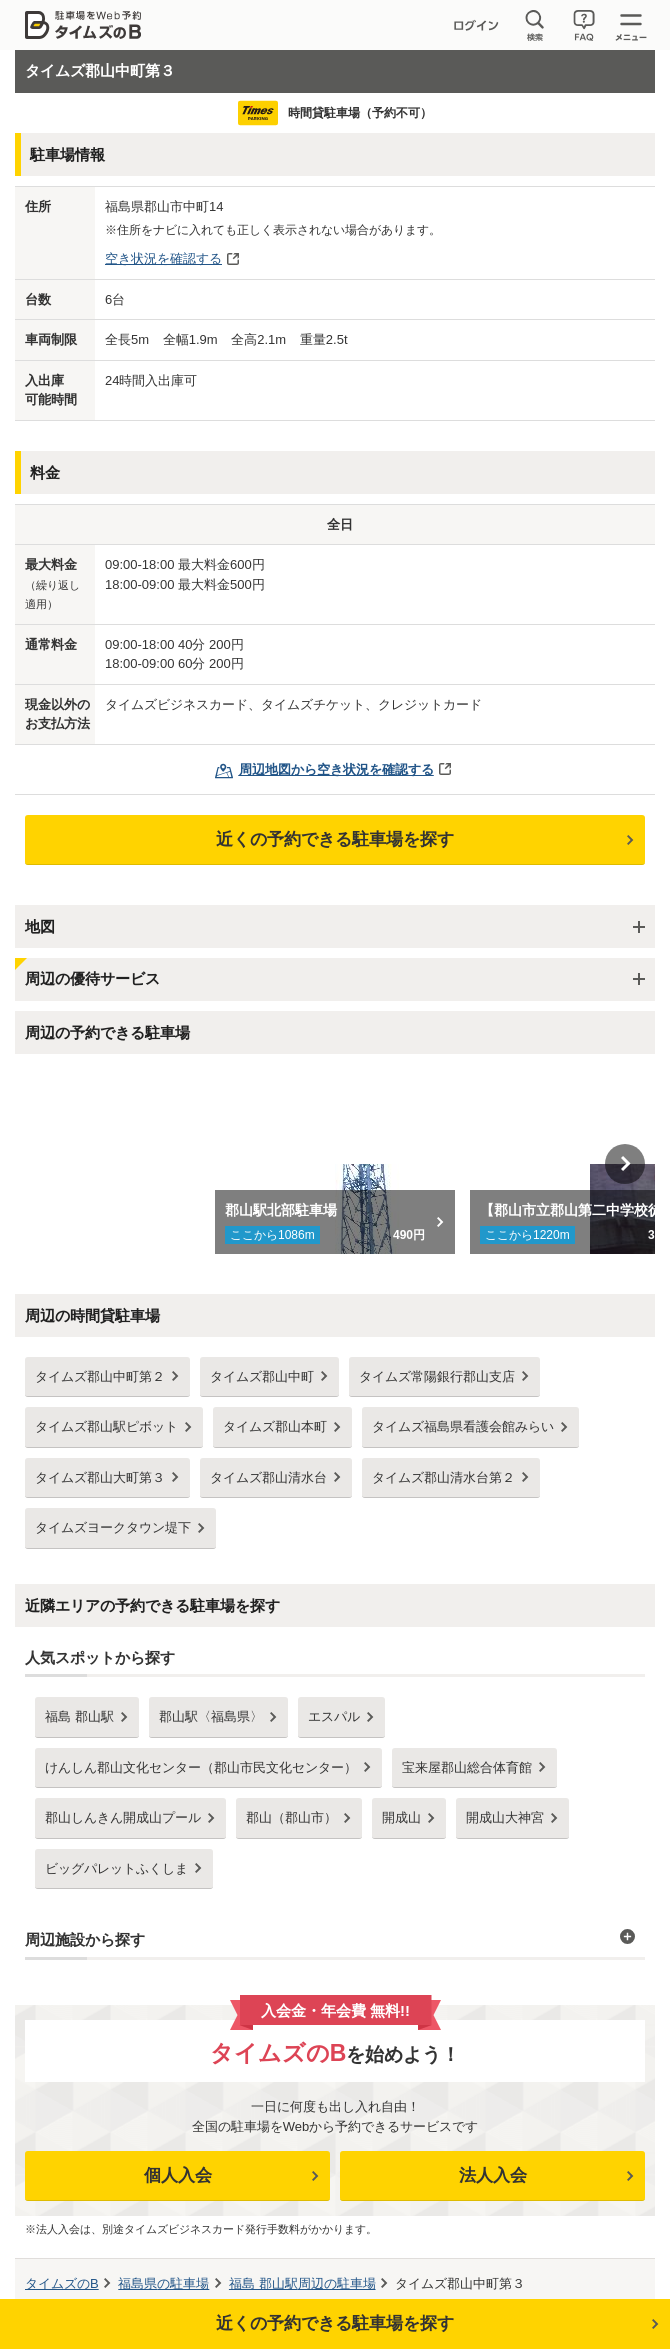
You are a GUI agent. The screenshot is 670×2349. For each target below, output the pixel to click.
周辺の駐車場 (302, 2283)
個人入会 (178, 2175)
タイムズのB (62, 2283)
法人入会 (493, 2175)
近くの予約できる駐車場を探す (335, 839)
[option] (335, 1164)
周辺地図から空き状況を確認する (336, 769)
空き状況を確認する (163, 258)
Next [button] (625, 1164)
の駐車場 (163, 2283)
